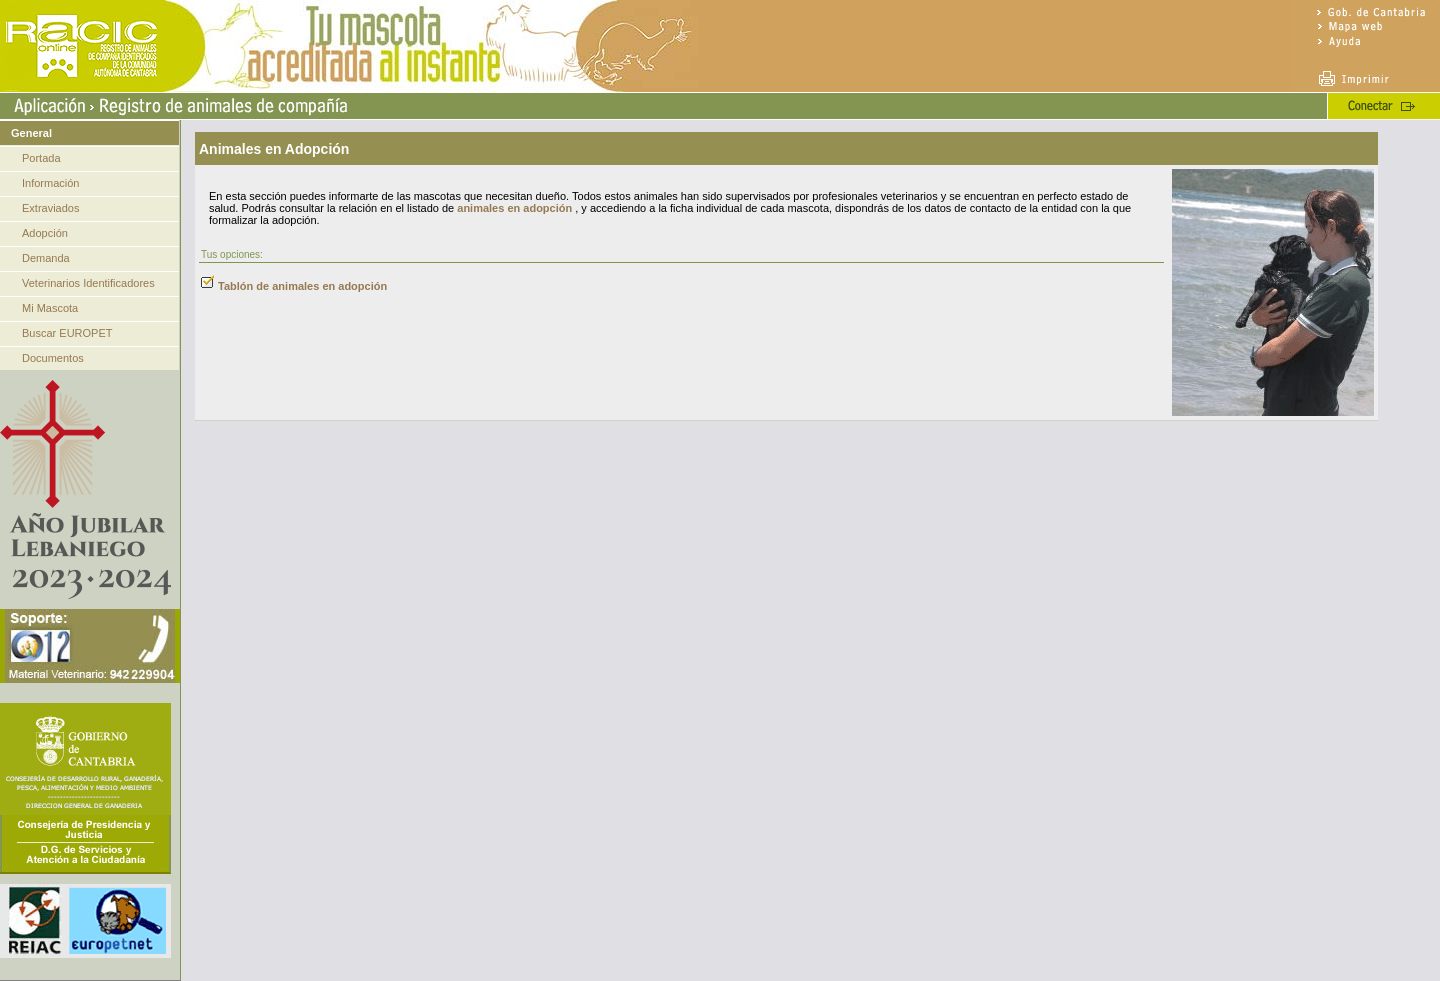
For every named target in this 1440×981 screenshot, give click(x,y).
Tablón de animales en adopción (302, 286)
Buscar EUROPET (67, 333)
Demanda (46, 258)
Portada (41, 158)
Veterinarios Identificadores (88, 283)
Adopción (45, 233)
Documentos (53, 358)
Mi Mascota (50, 308)
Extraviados (50, 208)
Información (50, 183)
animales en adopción (514, 208)
